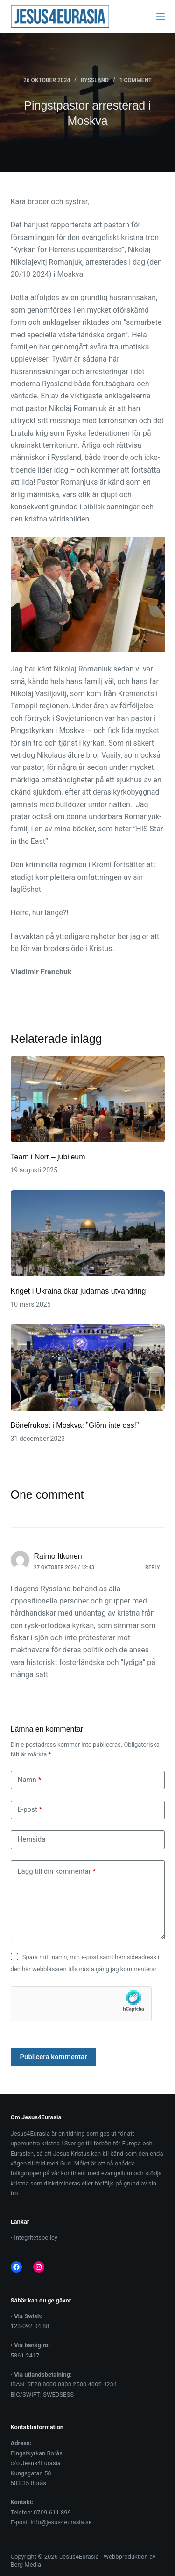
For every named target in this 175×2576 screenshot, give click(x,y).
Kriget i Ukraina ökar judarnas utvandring (78, 1291)
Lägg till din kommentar (57, 1871)
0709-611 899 (52, 2512)
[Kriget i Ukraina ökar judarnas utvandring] (88, 1233)
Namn (30, 1780)
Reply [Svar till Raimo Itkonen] (152, 1567)
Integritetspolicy (35, 2237)
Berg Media (26, 2564)
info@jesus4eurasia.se (61, 2522)
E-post (30, 1810)
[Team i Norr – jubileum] (88, 1099)
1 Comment (135, 80)
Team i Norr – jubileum (48, 1157)
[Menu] (160, 16)
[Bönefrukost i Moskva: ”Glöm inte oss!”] (88, 1367)
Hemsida (32, 1839)
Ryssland (95, 80)
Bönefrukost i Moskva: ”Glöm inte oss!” (75, 1425)
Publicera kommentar (53, 2057)
